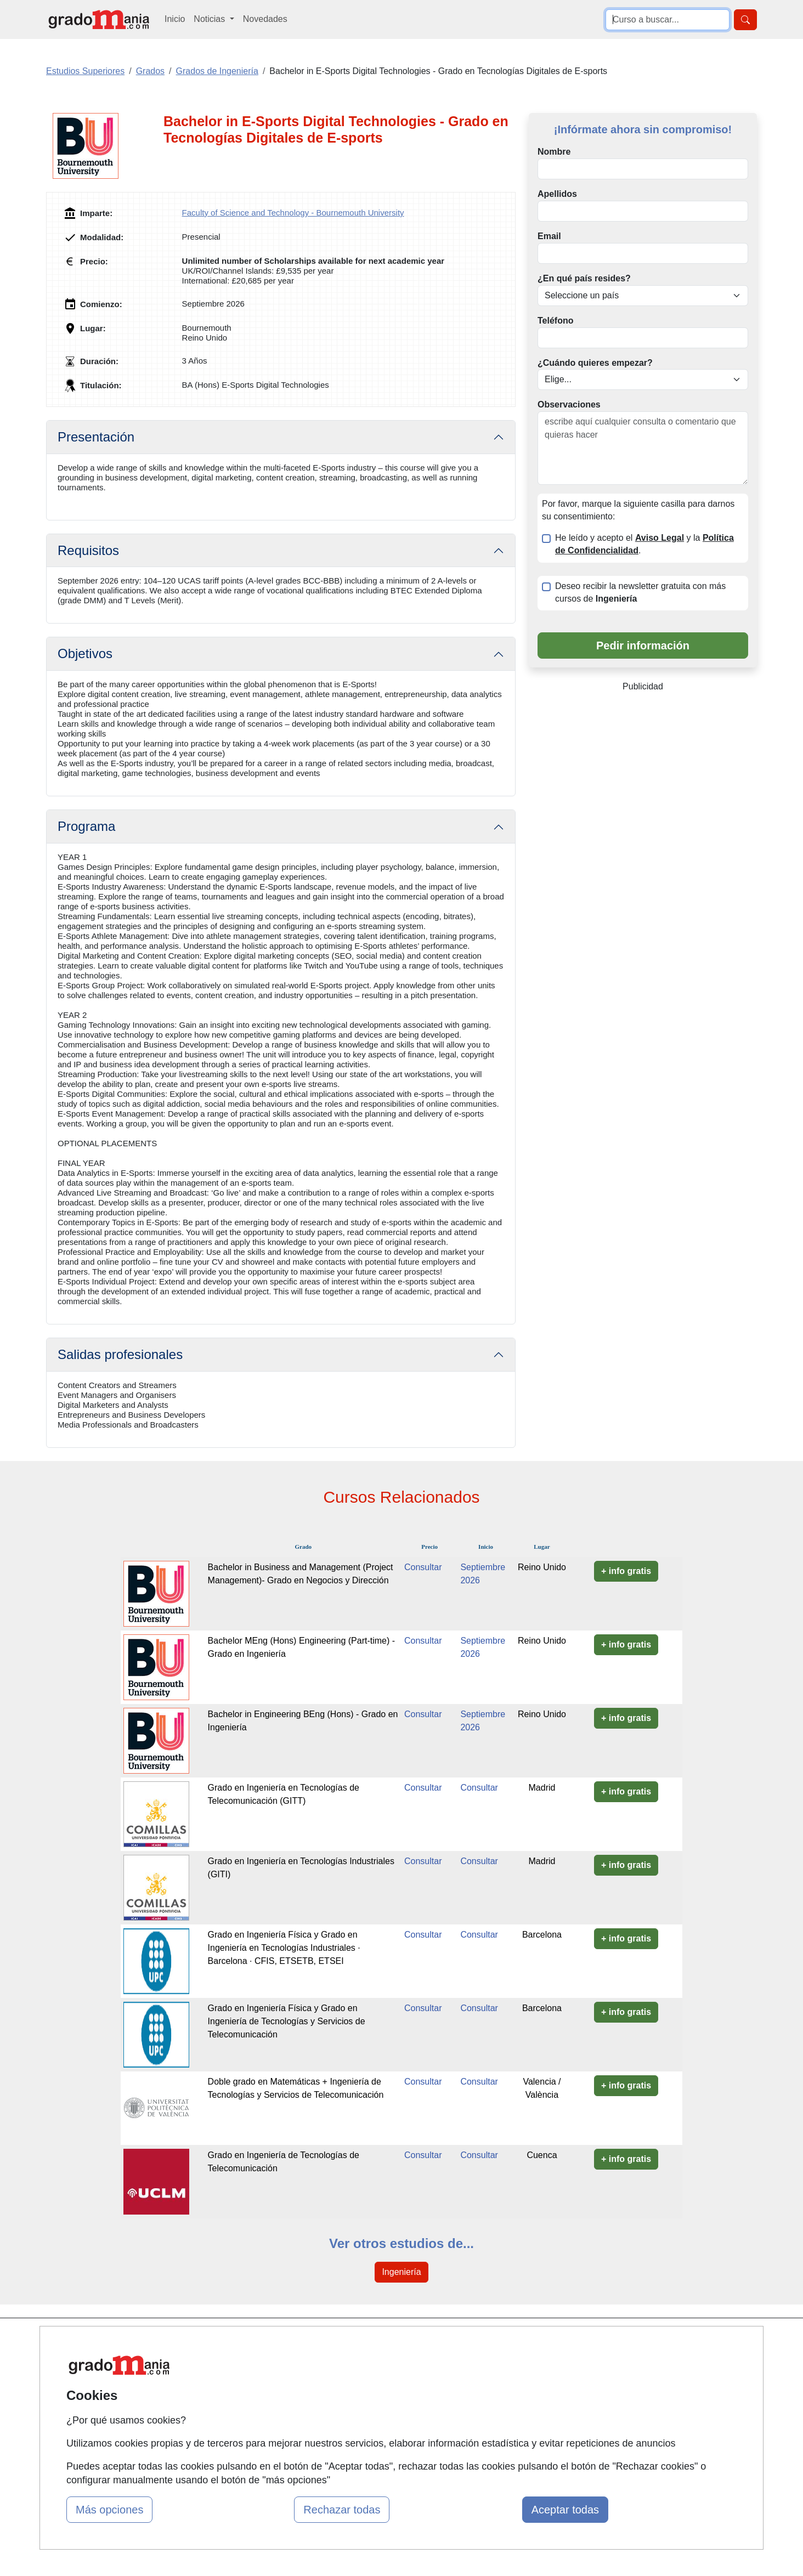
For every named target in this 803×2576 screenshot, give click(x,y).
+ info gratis (626, 1571)
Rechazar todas (341, 2510)
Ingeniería (401, 2272)
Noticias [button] (210, 19)
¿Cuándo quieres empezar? (595, 362)
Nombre (554, 151)
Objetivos (85, 653)
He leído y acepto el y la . (644, 544)
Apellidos (557, 194)
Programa (86, 826)
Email (549, 236)
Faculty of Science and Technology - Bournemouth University (293, 212)
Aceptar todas (565, 2510)
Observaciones (569, 404)
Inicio (175, 19)
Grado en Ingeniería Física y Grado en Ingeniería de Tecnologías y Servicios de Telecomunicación (286, 2021)
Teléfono (555, 320)
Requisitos (88, 550)
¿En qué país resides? (584, 278)
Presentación (96, 436)
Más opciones (109, 2510)
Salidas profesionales (120, 1354)
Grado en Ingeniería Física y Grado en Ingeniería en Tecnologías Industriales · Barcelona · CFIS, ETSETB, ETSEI (284, 1948)
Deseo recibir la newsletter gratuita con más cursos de (640, 592)
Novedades (265, 19)
